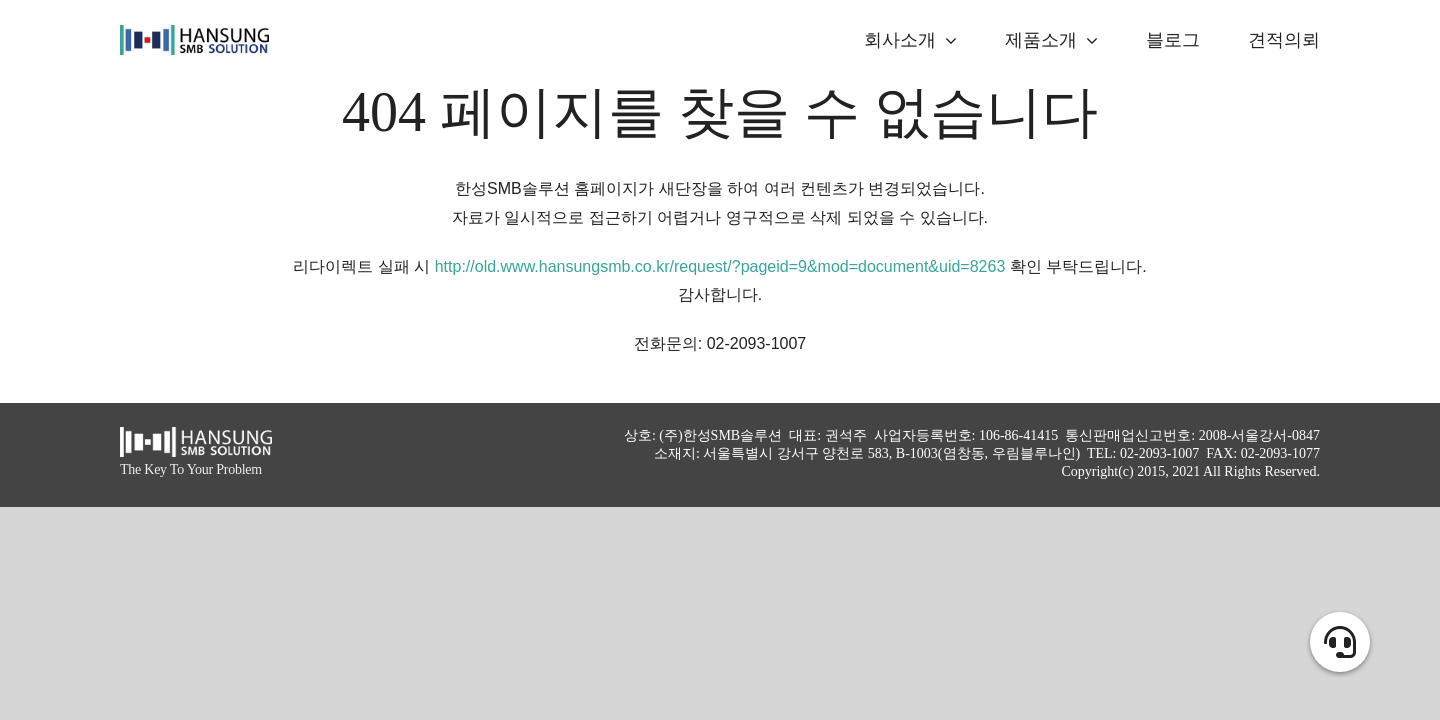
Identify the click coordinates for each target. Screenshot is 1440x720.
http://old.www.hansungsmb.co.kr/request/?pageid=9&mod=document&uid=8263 (720, 266)
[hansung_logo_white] (196, 434)
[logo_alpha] (194, 32)
